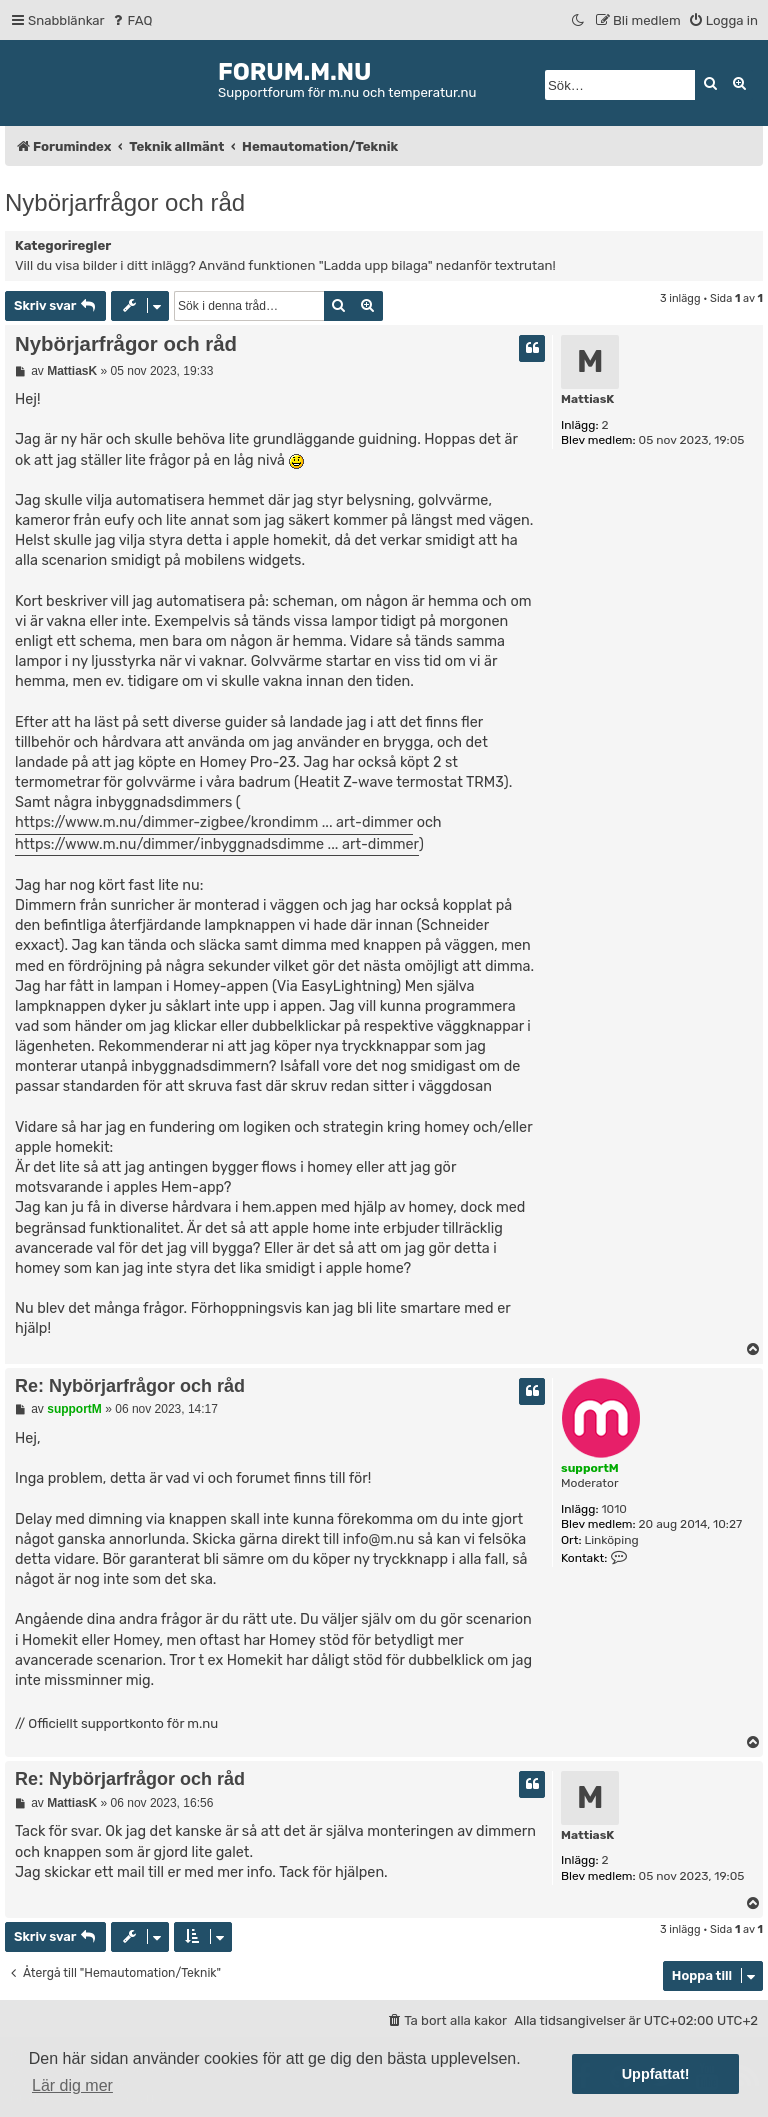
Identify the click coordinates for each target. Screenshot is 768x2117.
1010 (614, 1509)
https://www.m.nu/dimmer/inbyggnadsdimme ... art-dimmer (217, 844)
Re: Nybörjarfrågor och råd (130, 1386)
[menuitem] (131, 20)
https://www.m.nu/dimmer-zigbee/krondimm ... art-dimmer (214, 822)
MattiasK (587, 399)
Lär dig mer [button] (72, 2085)
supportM (590, 1468)
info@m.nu (379, 1539)
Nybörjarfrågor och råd (125, 202)
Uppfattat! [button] (656, 2074)
